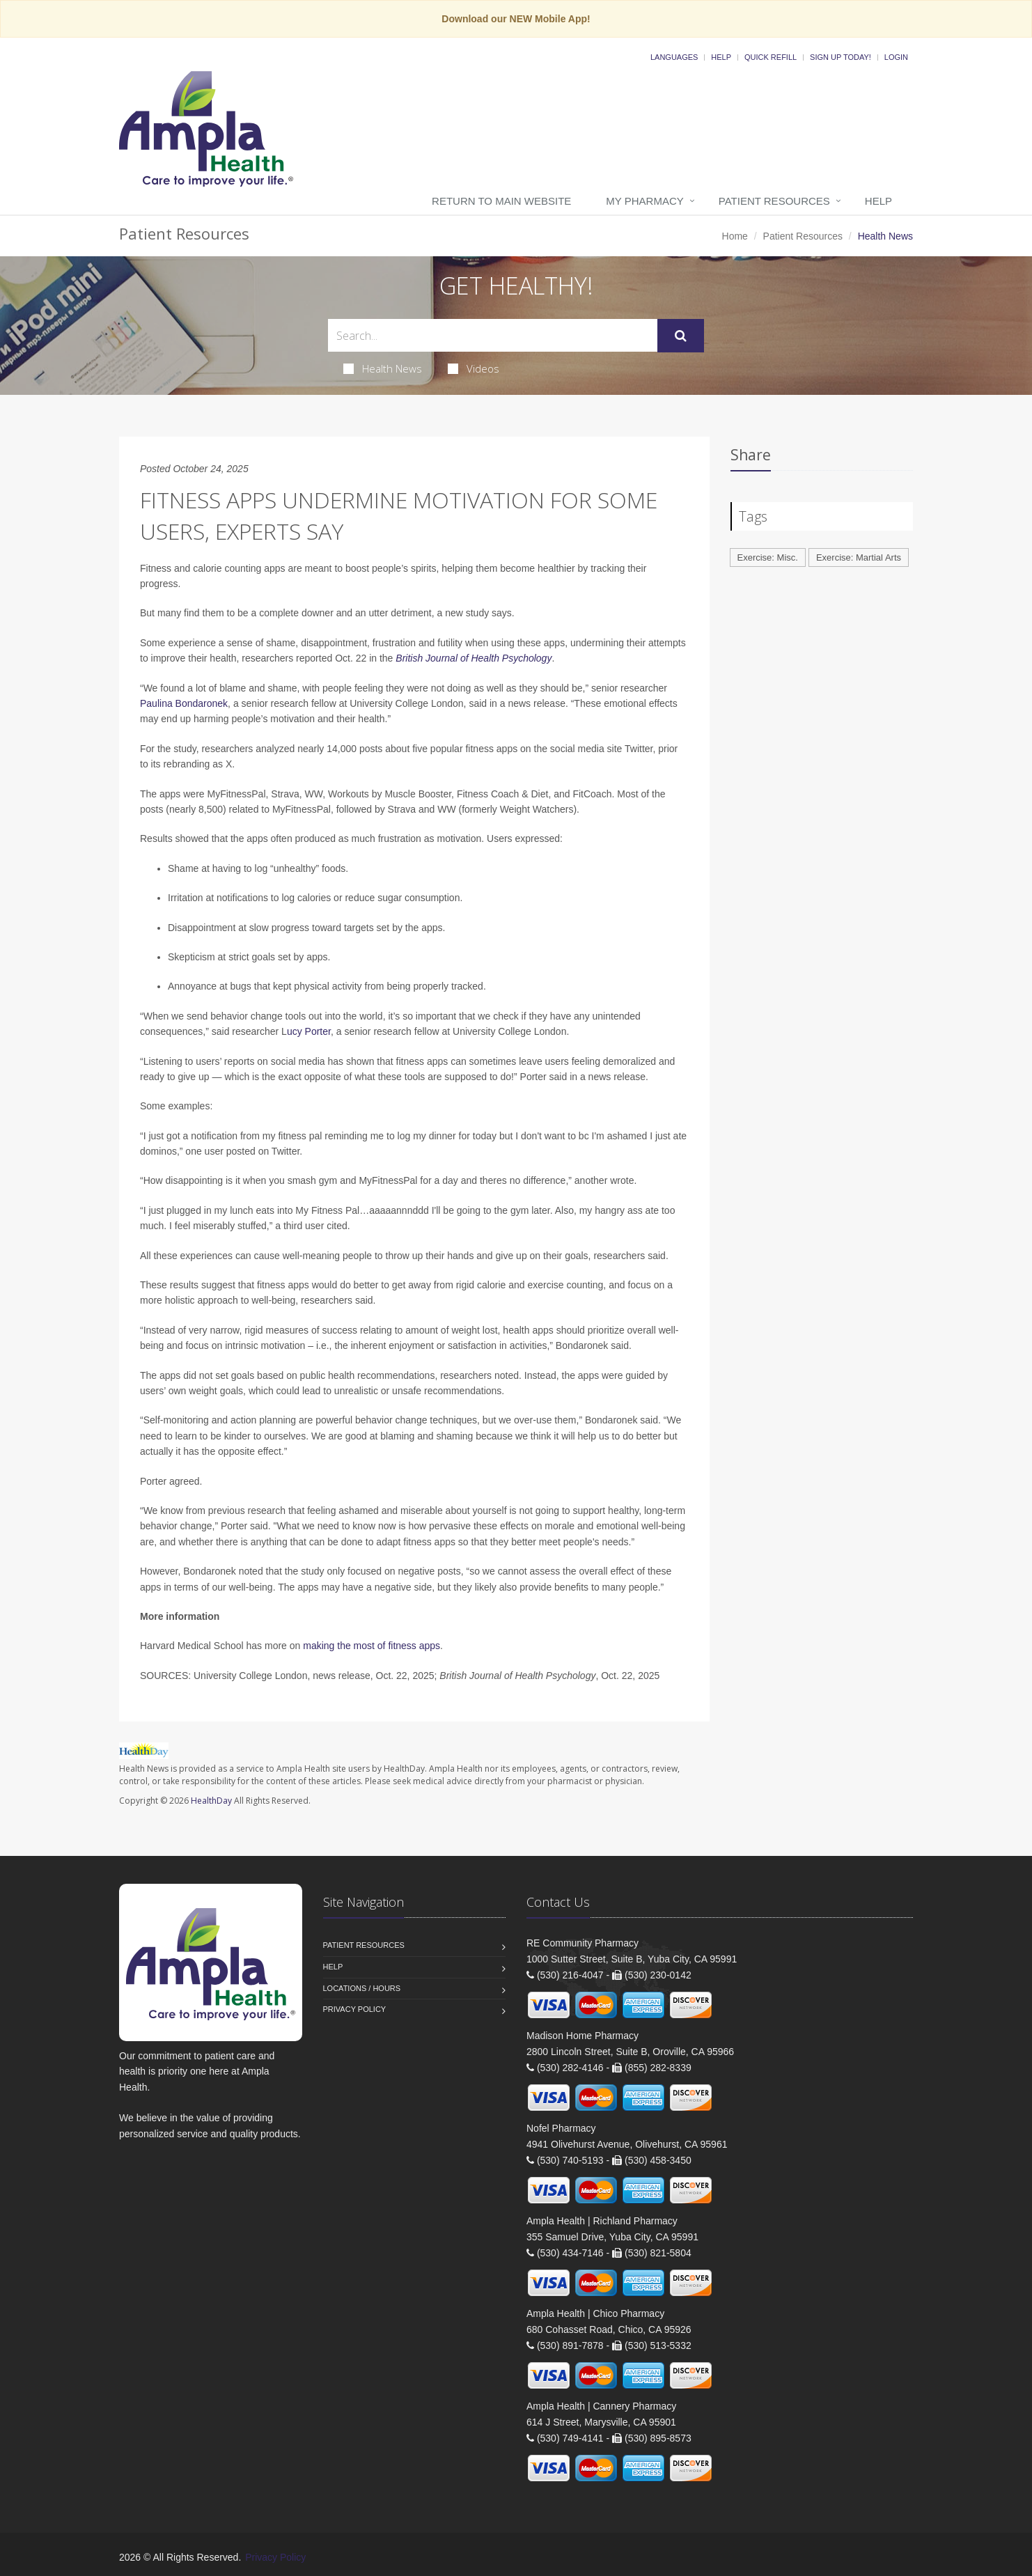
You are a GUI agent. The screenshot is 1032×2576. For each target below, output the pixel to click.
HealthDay (211, 1800)
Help (721, 57)
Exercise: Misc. (767, 557)
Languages (674, 57)
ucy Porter (309, 1031)
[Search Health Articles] (492, 335)
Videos (473, 368)
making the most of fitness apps (371, 1645)
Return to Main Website (501, 201)
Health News (382, 368)
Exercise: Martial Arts (858, 557)
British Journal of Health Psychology (474, 658)
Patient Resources (774, 201)
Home (735, 236)
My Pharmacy (644, 201)
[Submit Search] (680, 335)
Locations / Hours (362, 1988)
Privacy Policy (354, 2009)
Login (896, 57)
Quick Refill (770, 57)
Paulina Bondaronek (184, 703)
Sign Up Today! (840, 57)
